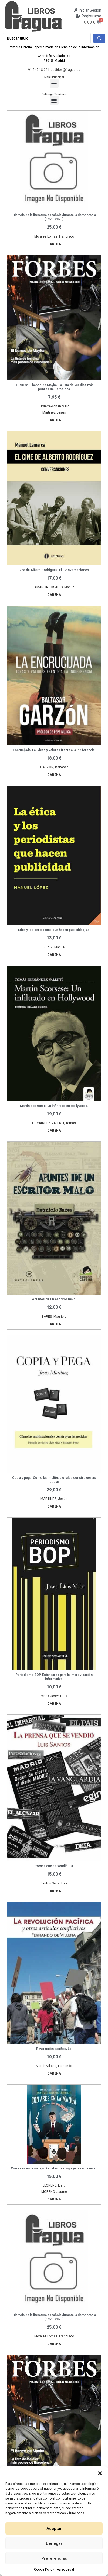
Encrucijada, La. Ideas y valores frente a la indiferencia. (54, 750)
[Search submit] (99, 38)
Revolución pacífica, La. (54, 2049)
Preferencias (54, 2558)
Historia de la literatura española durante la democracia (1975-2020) (54, 217)
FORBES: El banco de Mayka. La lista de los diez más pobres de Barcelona (54, 387)
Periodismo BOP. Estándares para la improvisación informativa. (54, 1677)
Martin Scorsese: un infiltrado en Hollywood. (54, 1106)
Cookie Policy (44, 2569)
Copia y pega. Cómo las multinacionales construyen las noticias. (54, 1480)
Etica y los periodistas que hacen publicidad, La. (54, 930)
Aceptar (54, 2528)
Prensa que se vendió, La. (54, 1866)
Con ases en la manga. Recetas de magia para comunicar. (54, 2168)
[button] (100, 2473)
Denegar (54, 2543)
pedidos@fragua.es (65, 70)
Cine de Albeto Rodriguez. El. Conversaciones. (54, 570)
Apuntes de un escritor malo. (54, 1299)
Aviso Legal (65, 2569)
